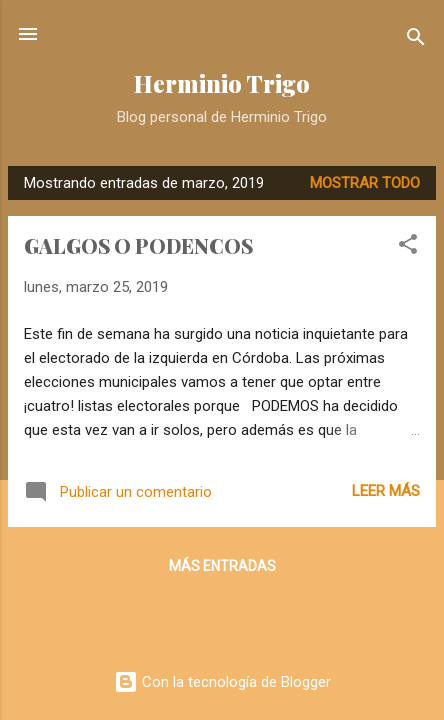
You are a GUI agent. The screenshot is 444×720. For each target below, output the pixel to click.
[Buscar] (416, 40)
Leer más (386, 491)
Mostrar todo (365, 183)
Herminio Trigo (222, 83)
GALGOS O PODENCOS (138, 245)
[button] (408, 247)
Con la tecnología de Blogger (222, 682)
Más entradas (222, 566)
